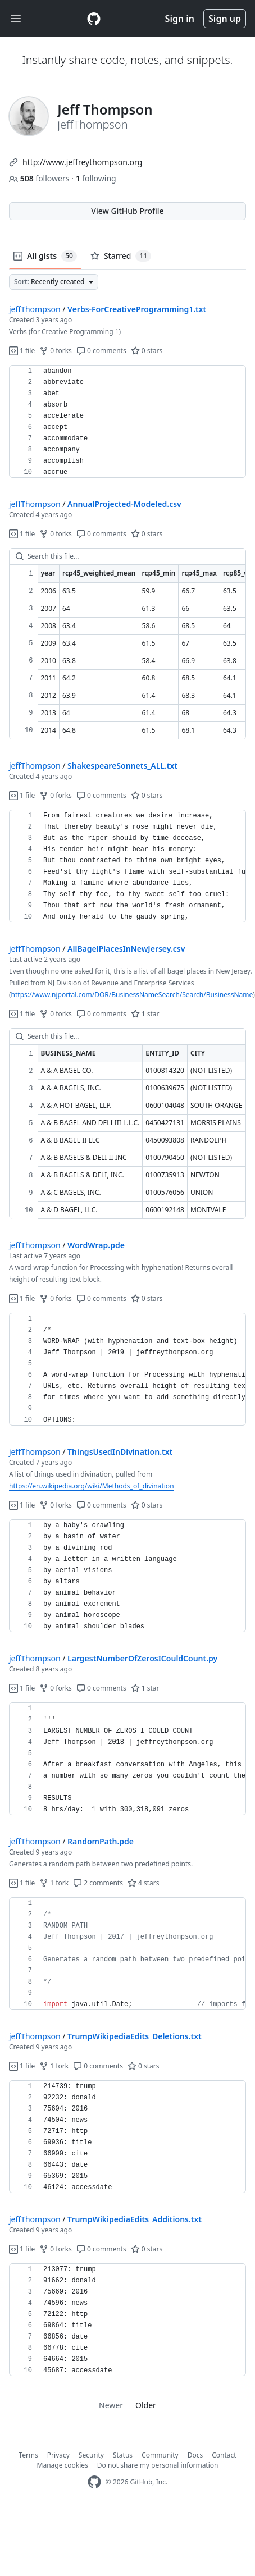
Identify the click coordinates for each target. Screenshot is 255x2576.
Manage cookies (62, 2465)
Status (123, 2455)
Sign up (224, 18)
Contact (224, 2455)
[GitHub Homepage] (94, 2482)
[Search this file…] (127, 556)
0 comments (101, 350)
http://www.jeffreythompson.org (82, 162)
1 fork (54, 1883)
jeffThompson (35, 309)
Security (91, 2455)
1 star (145, 1013)
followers (40, 178)
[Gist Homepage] (94, 18)
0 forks (55, 350)
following (95, 178)
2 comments (98, 1883)
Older (145, 2405)
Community (160, 2455)
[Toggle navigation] (15, 19)
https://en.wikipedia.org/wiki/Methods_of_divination (91, 1486)
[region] (127, 422)
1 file (22, 350)
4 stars (144, 1883)
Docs (195, 2455)
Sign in (179, 18)
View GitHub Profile (127, 210)
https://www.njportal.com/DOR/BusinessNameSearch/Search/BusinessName (132, 994)
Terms (28, 2455)
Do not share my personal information (157, 2465)
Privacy (58, 2455)
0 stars (147, 350)
